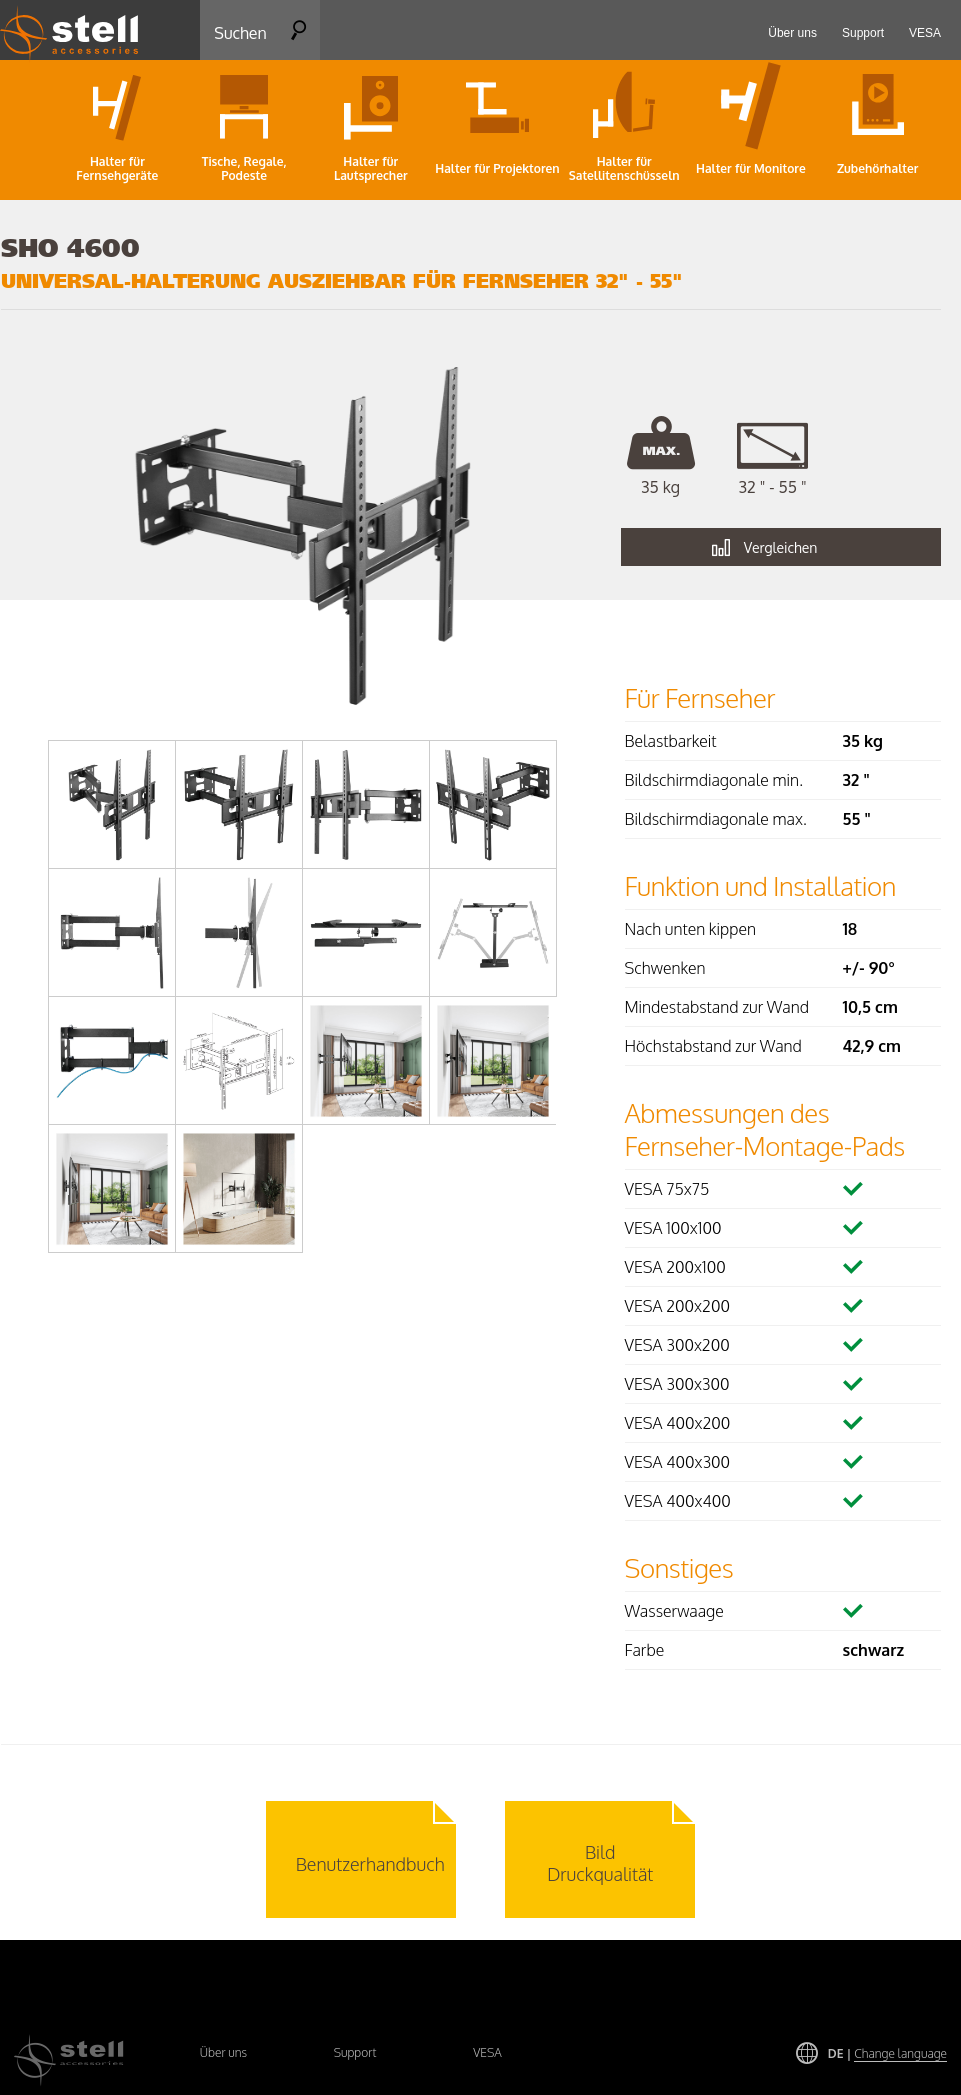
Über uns (223, 2052)
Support (355, 2052)
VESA (487, 2052)
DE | (887, 2053)
